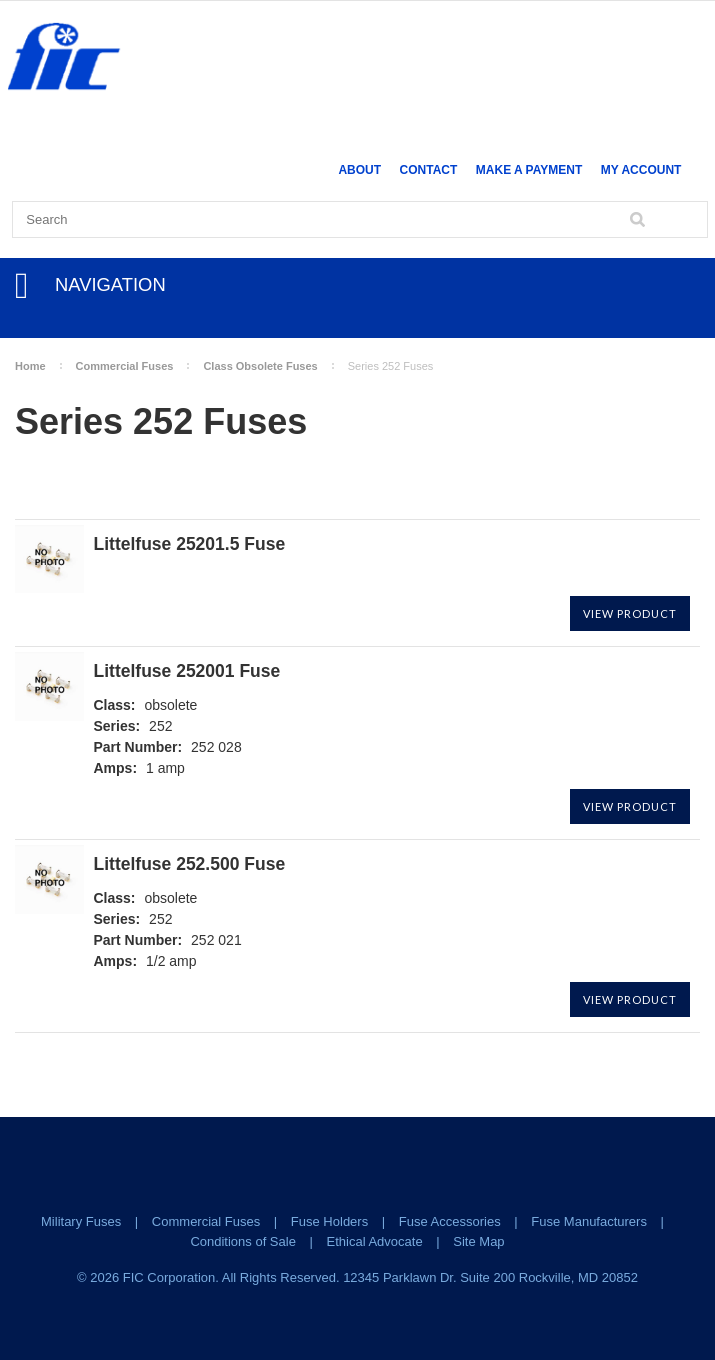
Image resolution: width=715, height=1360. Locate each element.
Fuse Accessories (450, 1221)
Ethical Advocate (375, 1241)
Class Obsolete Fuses (260, 366)
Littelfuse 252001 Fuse (187, 671)
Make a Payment (529, 170)
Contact (429, 170)
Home (30, 366)
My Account (641, 170)
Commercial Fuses (125, 366)
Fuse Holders (329, 1221)
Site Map (478, 1241)
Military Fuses (81, 1221)
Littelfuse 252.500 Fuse (190, 864)
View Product (630, 613)
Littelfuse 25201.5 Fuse (190, 544)
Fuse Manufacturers (589, 1221)
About (359, 170)
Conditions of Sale (243, 1241)
